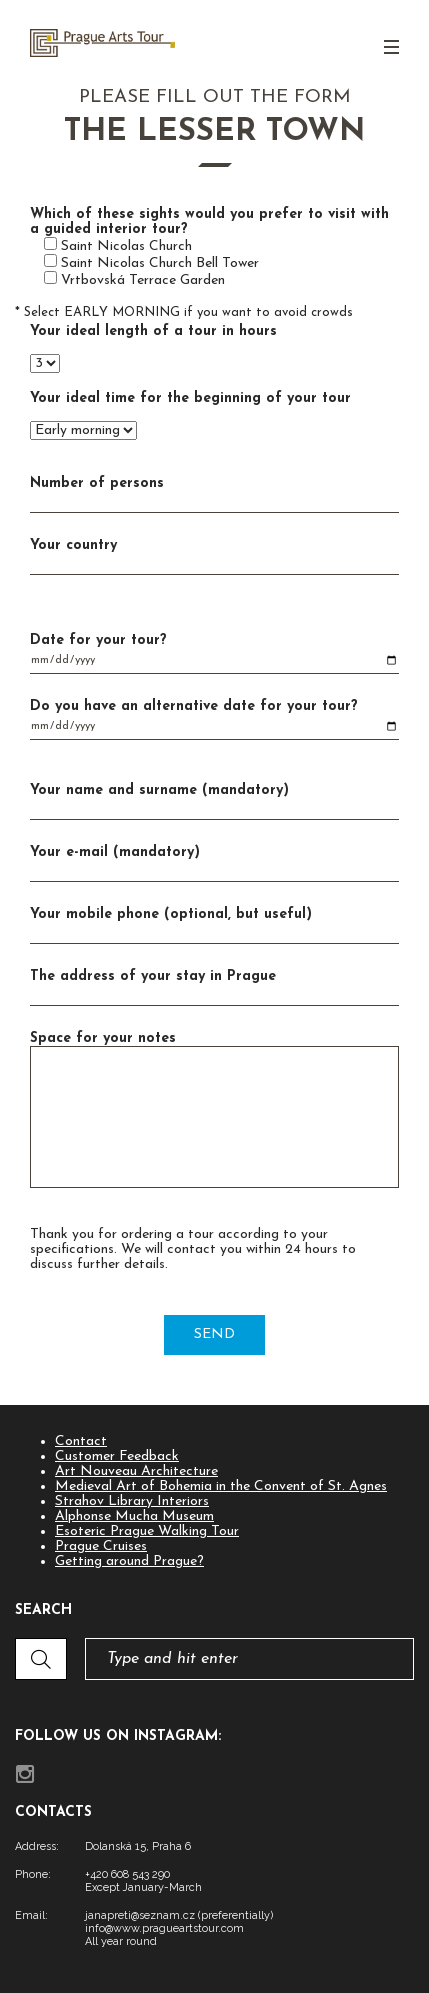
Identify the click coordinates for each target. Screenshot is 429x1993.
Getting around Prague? (129, 1561)
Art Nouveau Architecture (136, 1471)
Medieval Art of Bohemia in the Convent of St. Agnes (221, 1486)
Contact (81, 1441)
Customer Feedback (117, 1456)
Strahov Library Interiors (132, 1501)
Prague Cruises (101, 1546)
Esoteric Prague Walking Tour (147, 1531)
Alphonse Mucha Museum (134, 1516)
